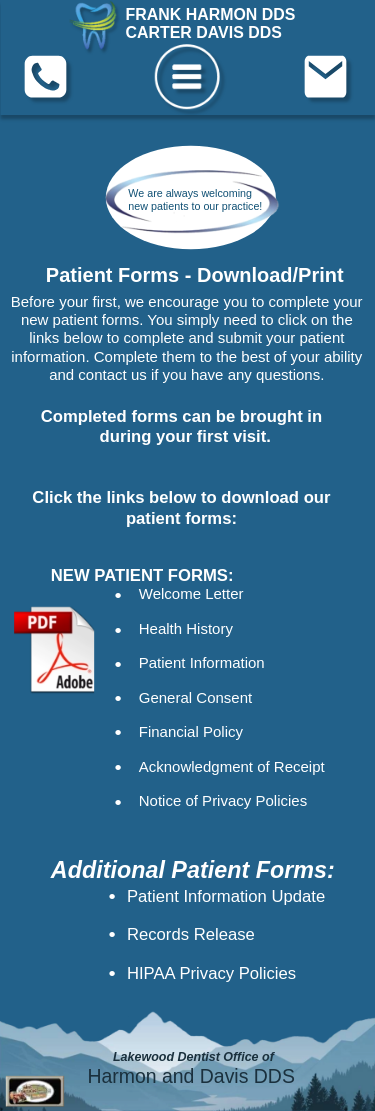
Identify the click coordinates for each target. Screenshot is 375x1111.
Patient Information (202, 663)
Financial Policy (191, 732)
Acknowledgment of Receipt (232, 766)
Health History (186, 629)
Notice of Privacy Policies (223, 800)
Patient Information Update (226, 895)
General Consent (195, 697)
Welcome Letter (191, 594)
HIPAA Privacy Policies (211, 973)
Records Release (191, 934)
